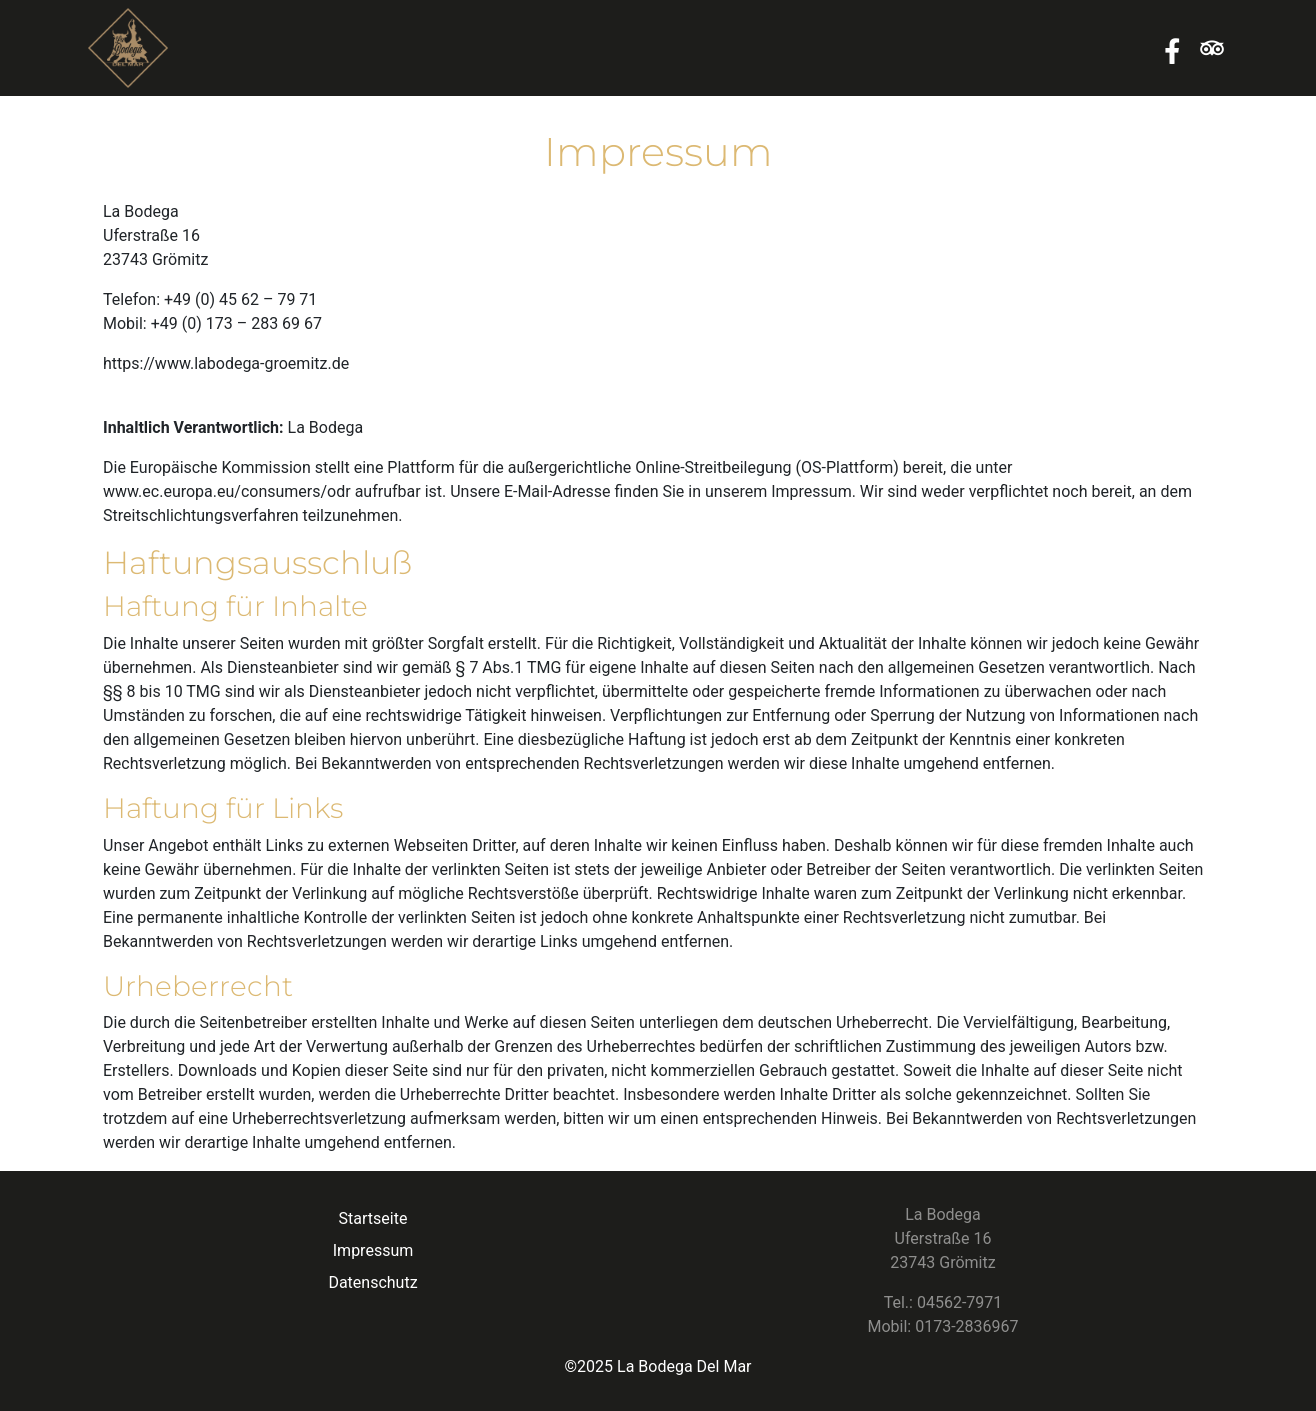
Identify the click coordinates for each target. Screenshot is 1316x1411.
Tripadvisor (1212, 48)
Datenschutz (372, 1282)
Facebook (1172, 48)
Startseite (373, 1218)
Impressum (373, 1250)
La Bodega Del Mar (684, 1366)
